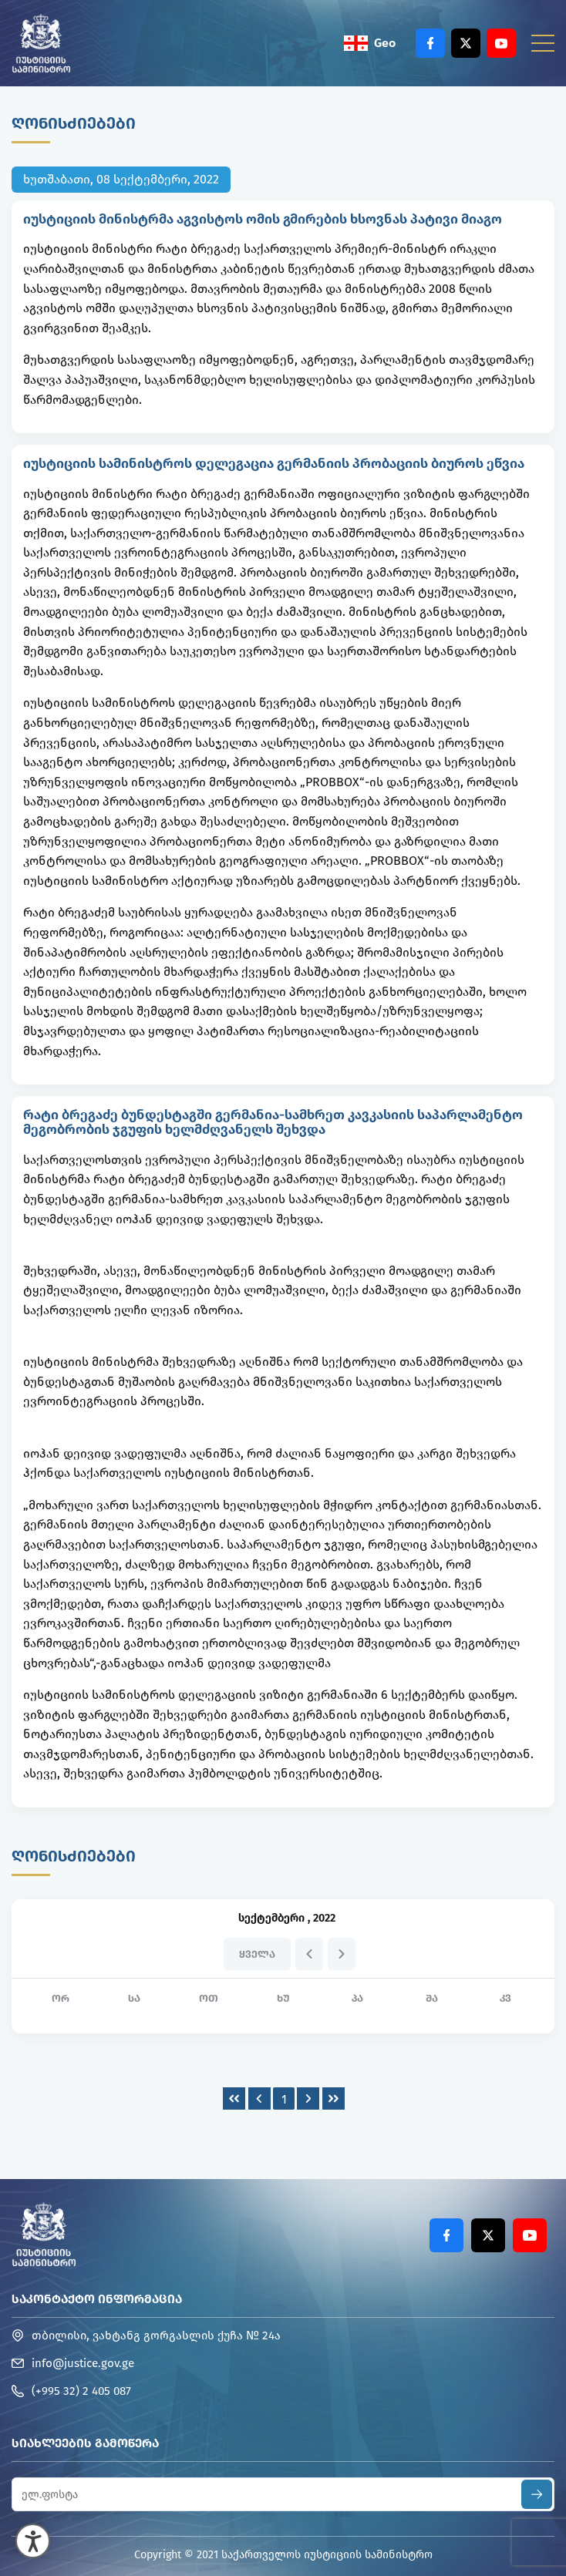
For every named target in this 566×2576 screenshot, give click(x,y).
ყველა (257, 1954)
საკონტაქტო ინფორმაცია (97, 2299)
